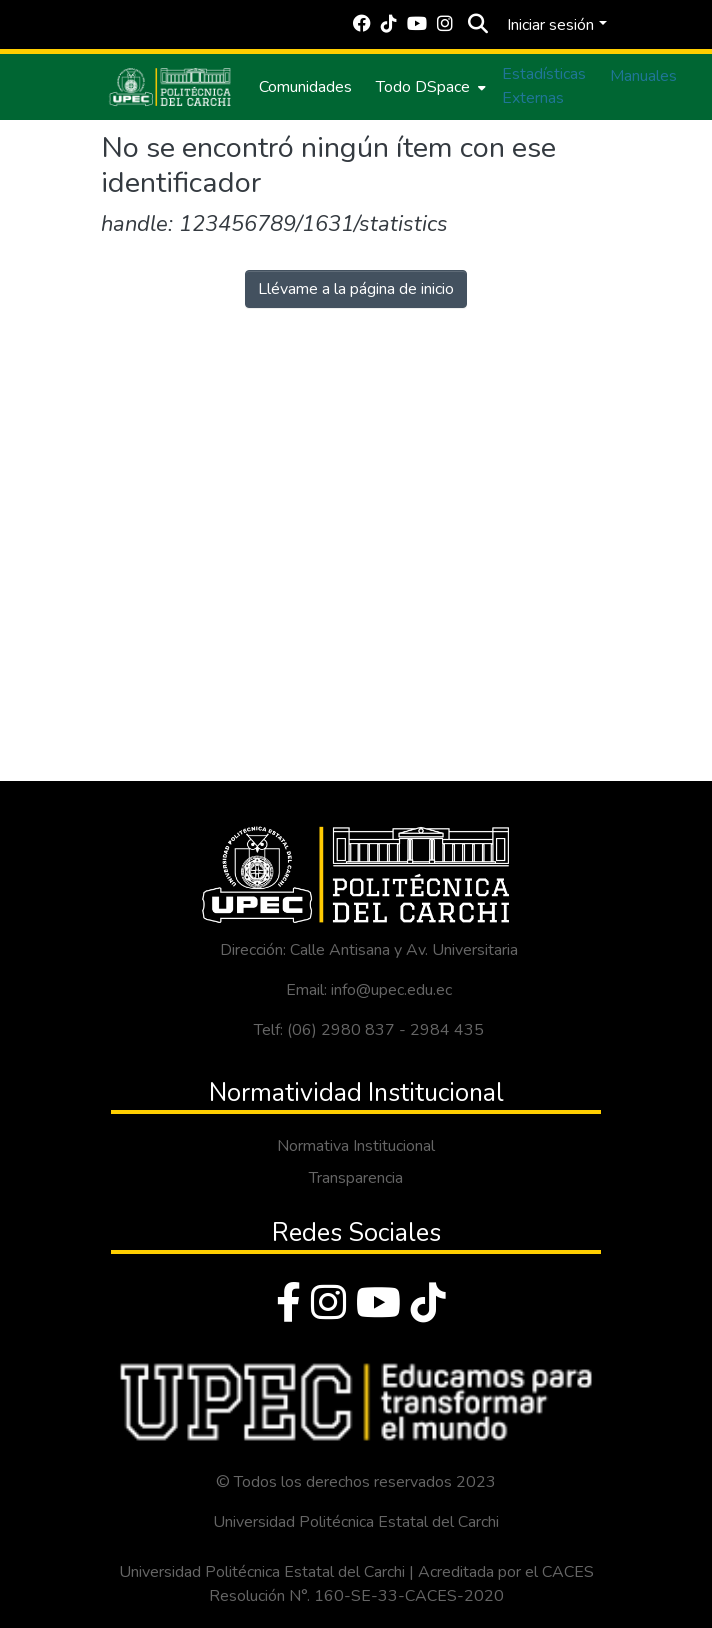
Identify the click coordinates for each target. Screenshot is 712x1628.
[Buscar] (477, 25)
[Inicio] (170, 87)
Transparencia (356, 1178)
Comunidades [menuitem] (305, 87)
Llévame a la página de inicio (356, 289)
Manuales (643, 76)
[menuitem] (429, 87)
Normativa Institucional (356, 1146)
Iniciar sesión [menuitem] (550, 25)
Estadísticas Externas (544, 86)
